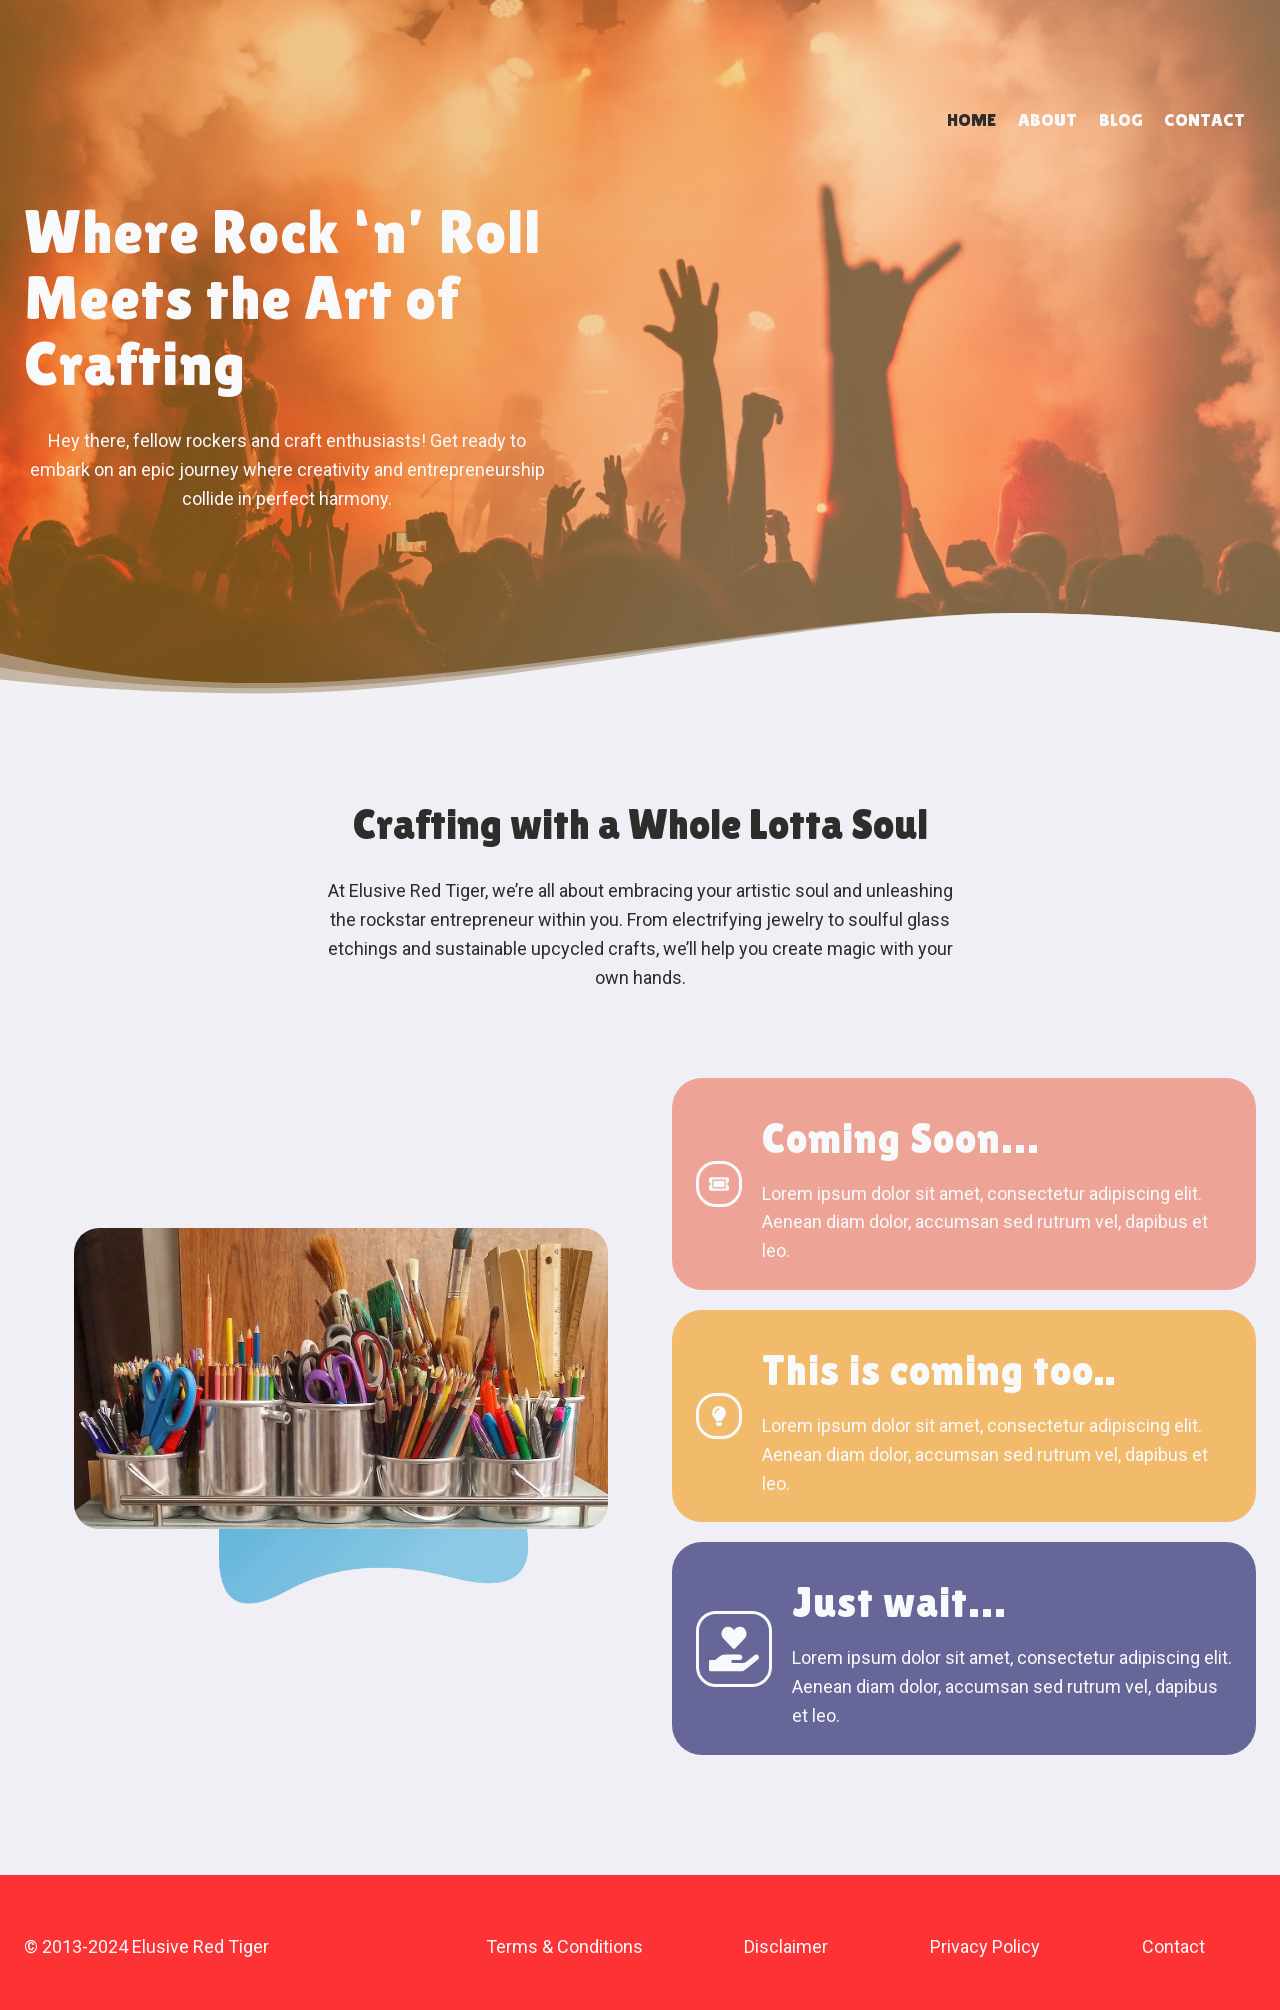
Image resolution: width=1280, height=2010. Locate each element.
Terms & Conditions (564, 1946)
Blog (1121, 119)
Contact (1204, 119)
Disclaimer (786, 1946)
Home (971, 119)
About (1047, 119)
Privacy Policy (985, 1946)
